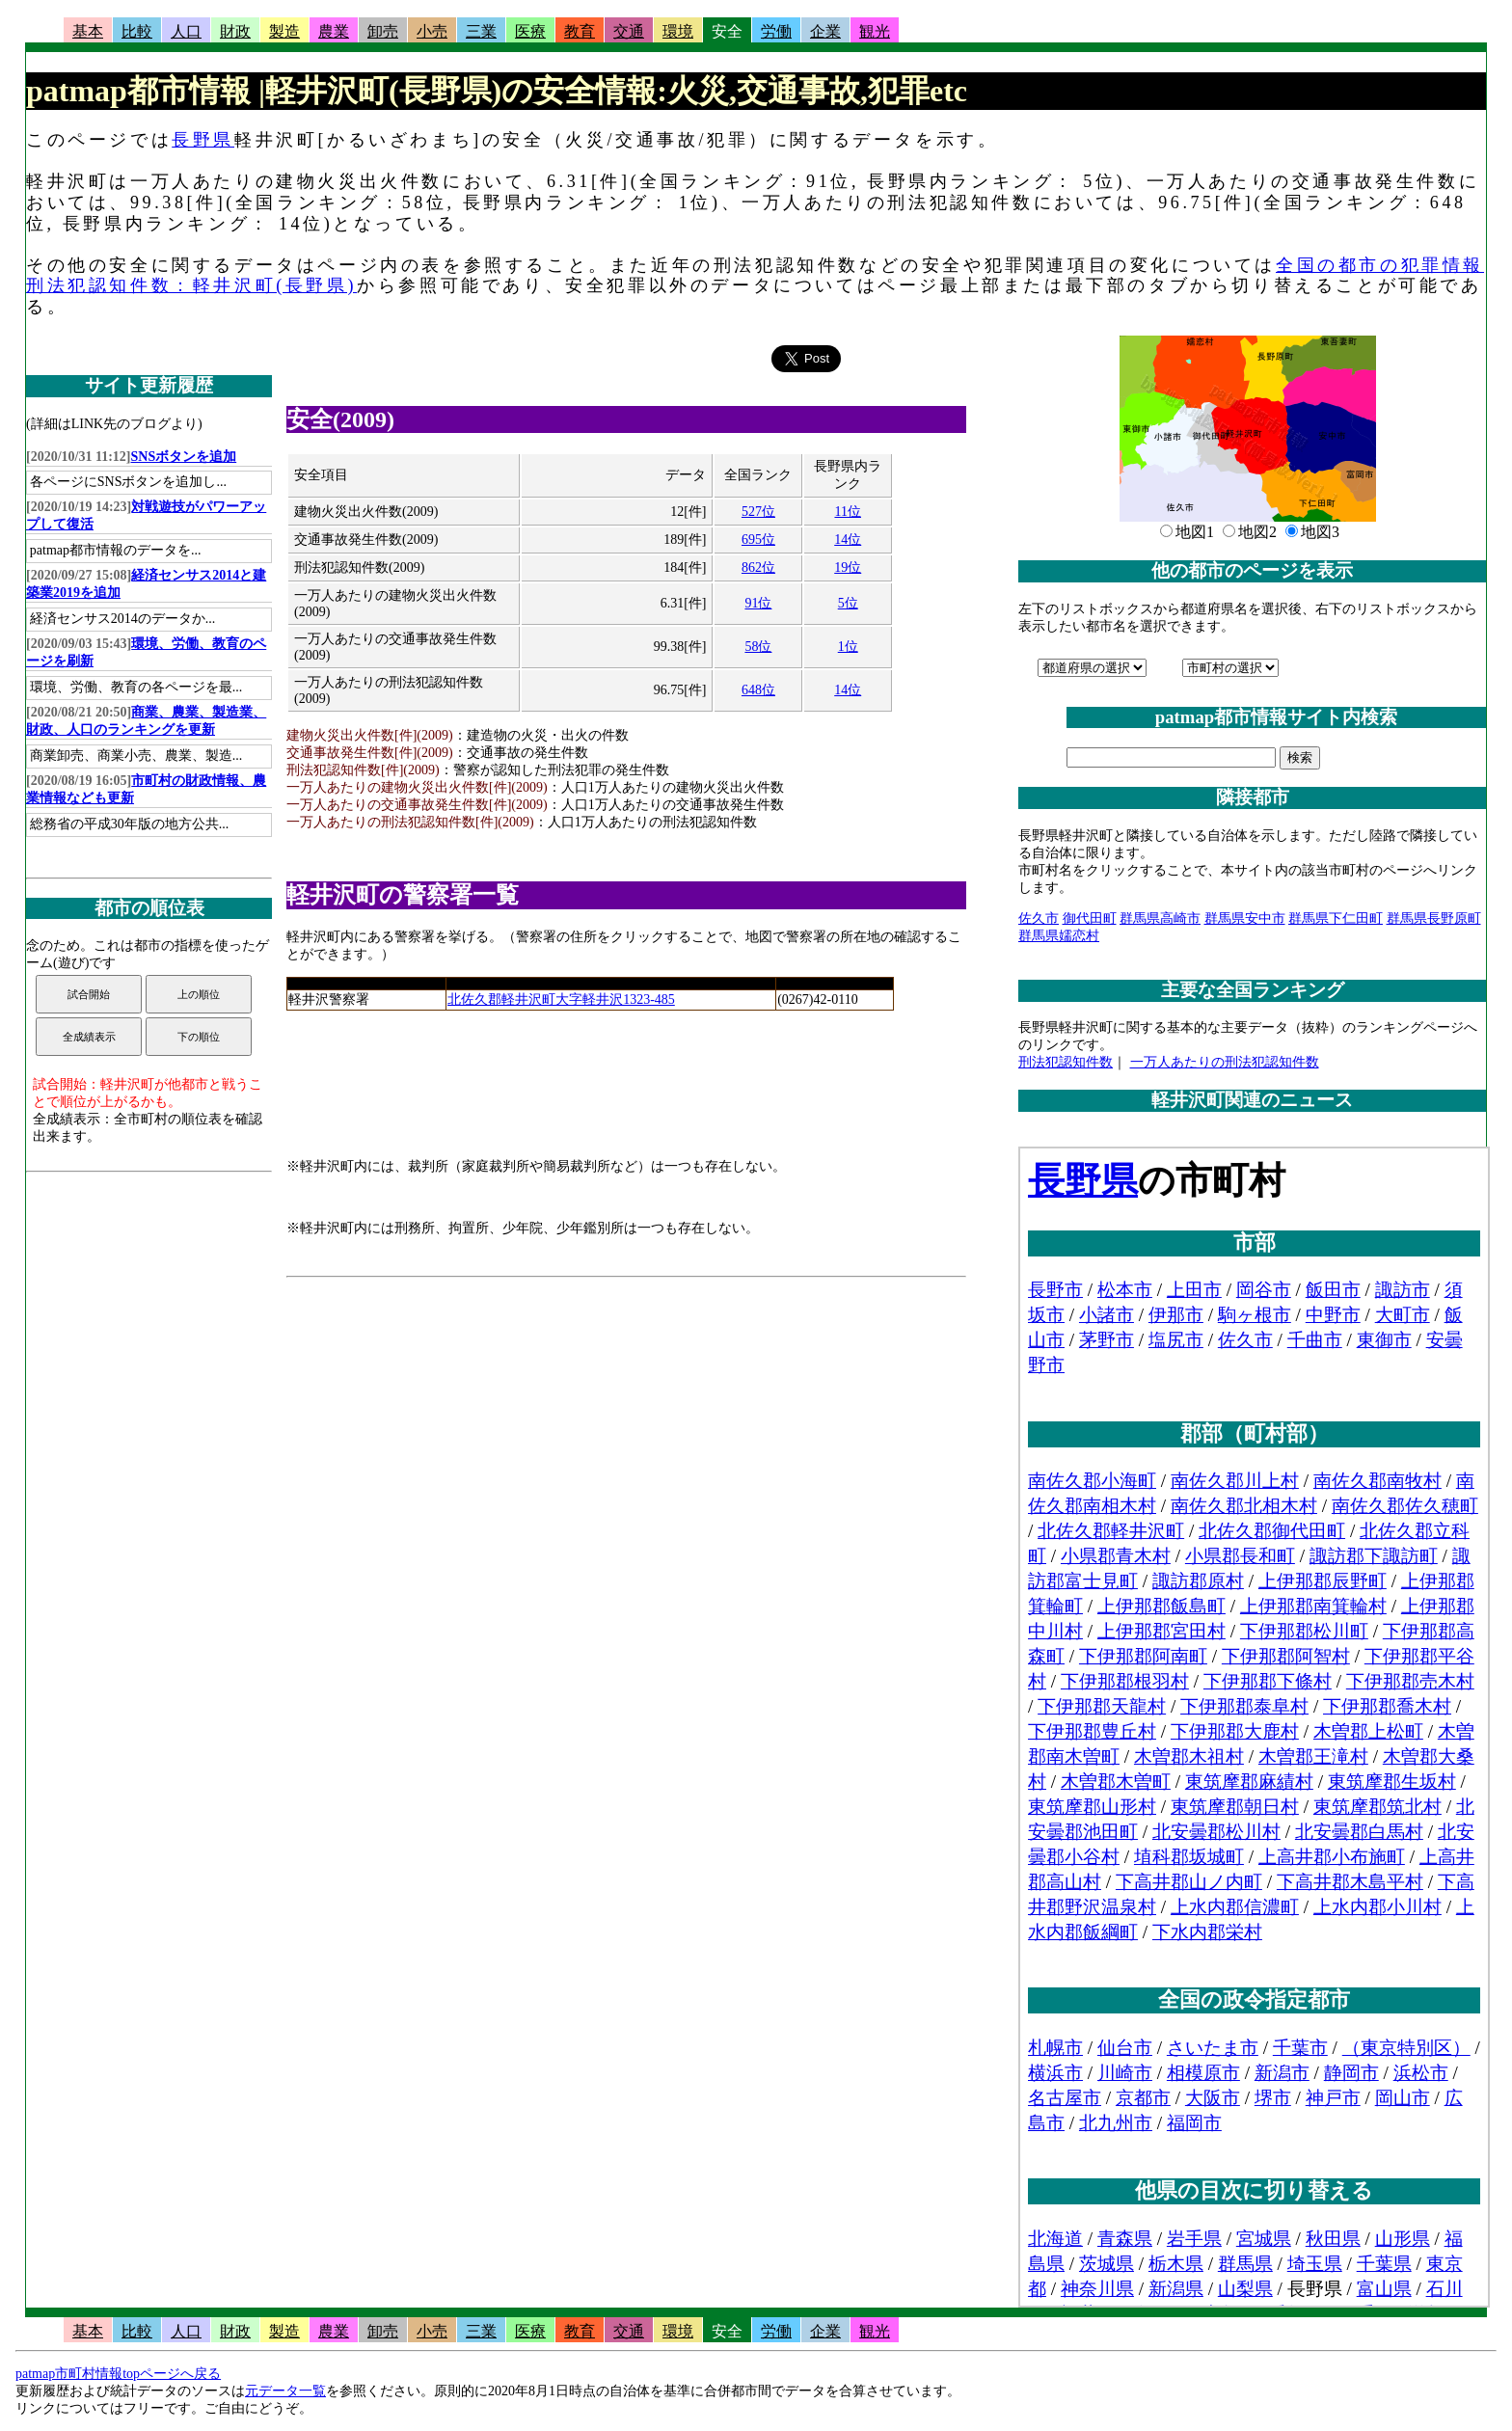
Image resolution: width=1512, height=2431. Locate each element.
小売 (432, 31)
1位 (848, 646)
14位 (847, 539)
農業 (333, 31)
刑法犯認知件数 (1065, 1062)
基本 (87, 31)
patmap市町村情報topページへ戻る (118, 2373)
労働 (776, 31)
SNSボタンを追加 (184, 456)
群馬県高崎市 (1160, 918)
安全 (727, 31)
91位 (757, 603)
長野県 (203, 139)
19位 (847, 567)
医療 (530, 31)
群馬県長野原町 (1434, 918)
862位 (758, 567)
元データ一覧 (285, 2391)
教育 (579, 31)
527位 (758, 511)
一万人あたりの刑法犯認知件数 (1224, 1062)
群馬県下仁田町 (1335, 918)
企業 (825, 31)
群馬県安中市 (1244, 918)
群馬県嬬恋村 (1058, 936)
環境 (677, 31)
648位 (758, 690)
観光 (874, 31)
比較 (137, 31)
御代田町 (1090, 918)
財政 (235, 31)
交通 (628, 31)
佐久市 (1038, 918)
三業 (481, 31)
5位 (848, 603)
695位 (758, 539)
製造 (284, 31)
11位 (847, 511)
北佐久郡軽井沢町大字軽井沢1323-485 (561, 999)
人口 (186, 31)
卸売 (382, 31)
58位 (757, 646)
